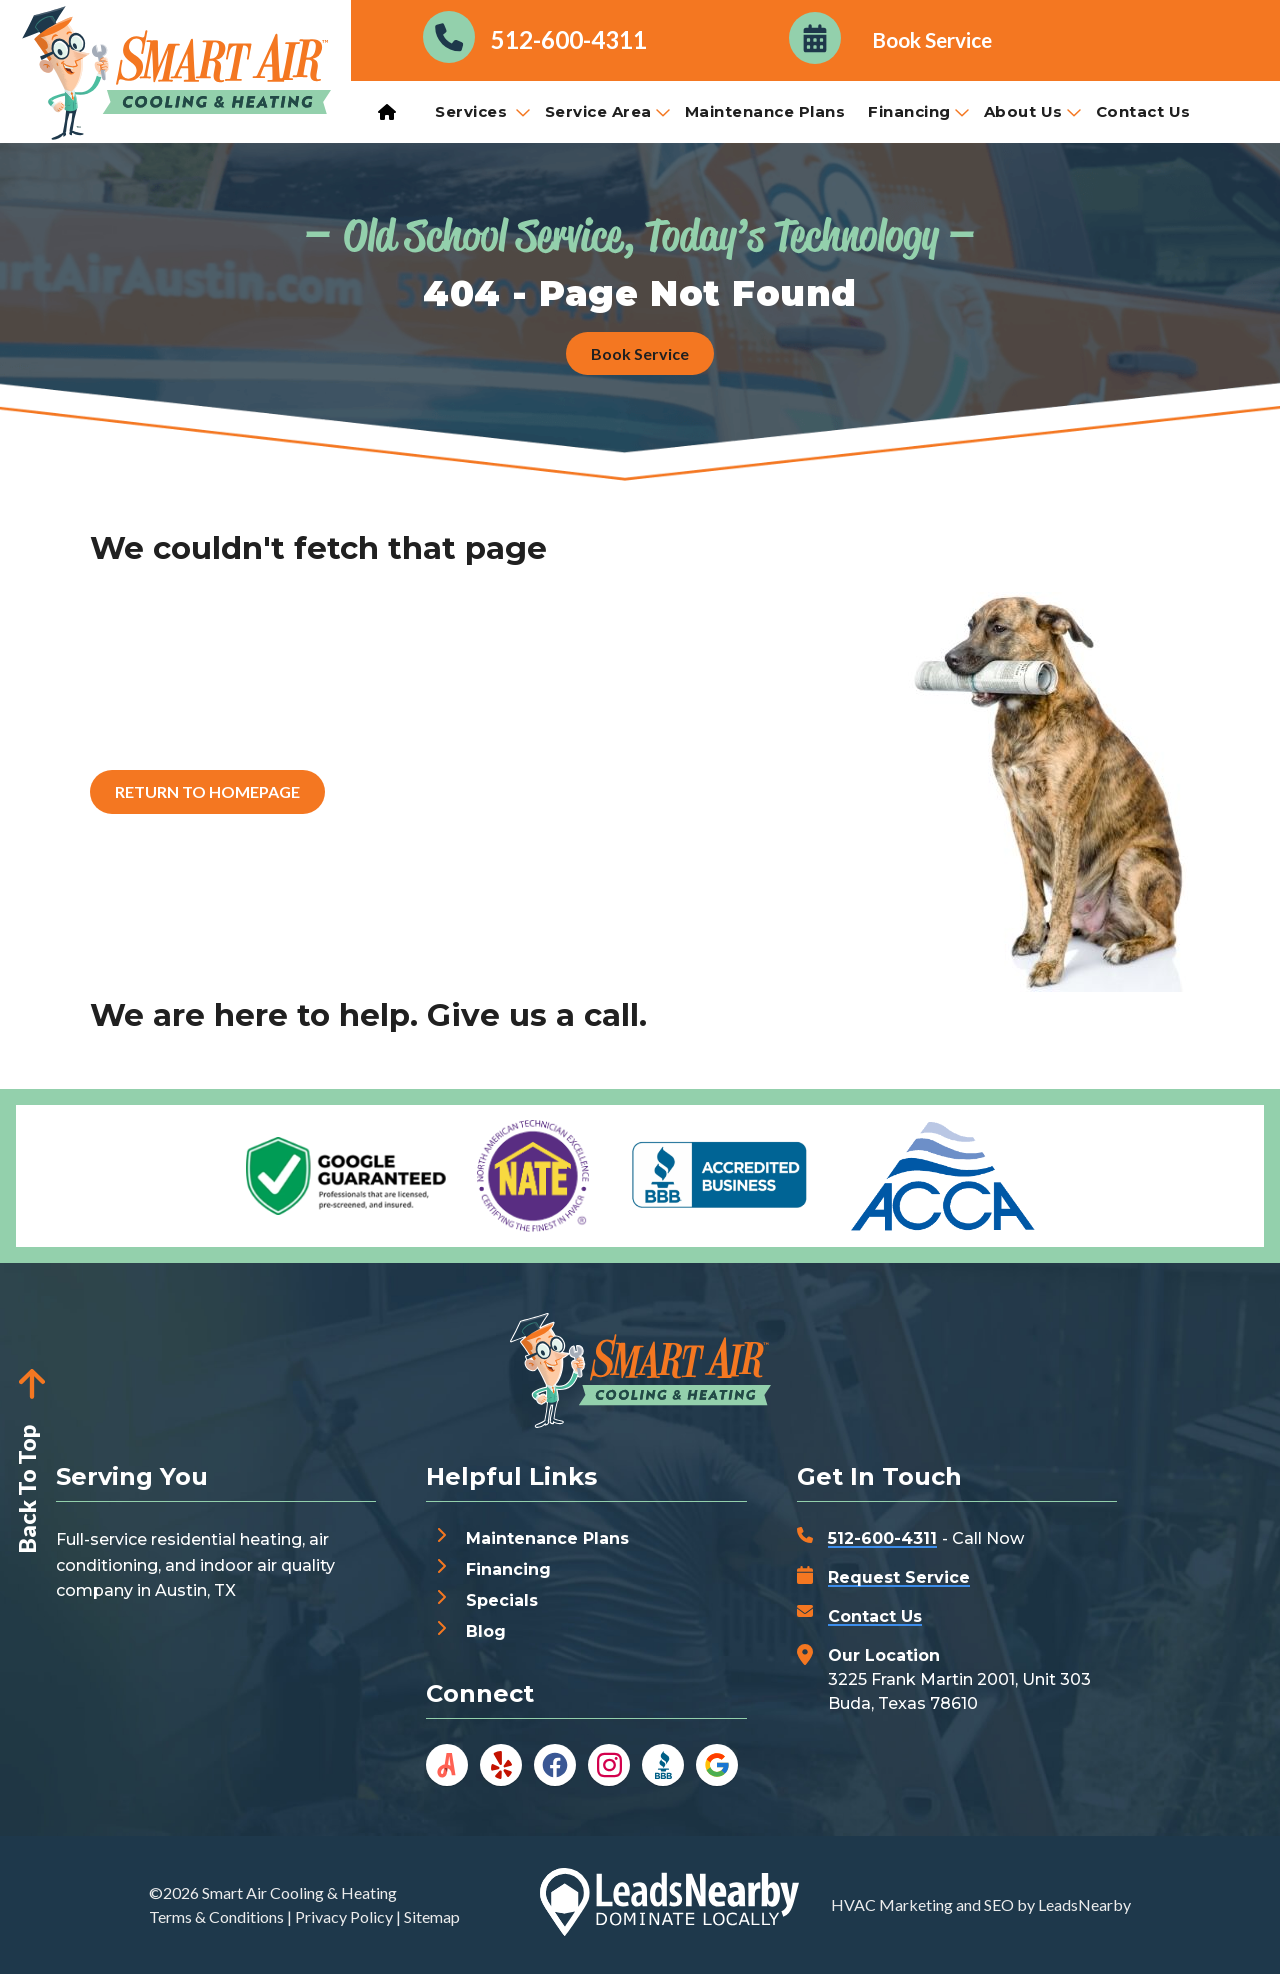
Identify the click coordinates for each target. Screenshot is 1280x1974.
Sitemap (432, 1916)
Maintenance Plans (765, 111)
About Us (1032, 111)
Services (482, 111)
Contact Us (1143, 111)
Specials (502, 1600)
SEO (999, 1904)
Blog (486, 1631)
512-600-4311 (882, 1538)
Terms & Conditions (216, 1916)
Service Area (607, 111)
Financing (918, 111)
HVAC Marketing (892, 1904)
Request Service (899, 1577)
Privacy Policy (344, 1916)
